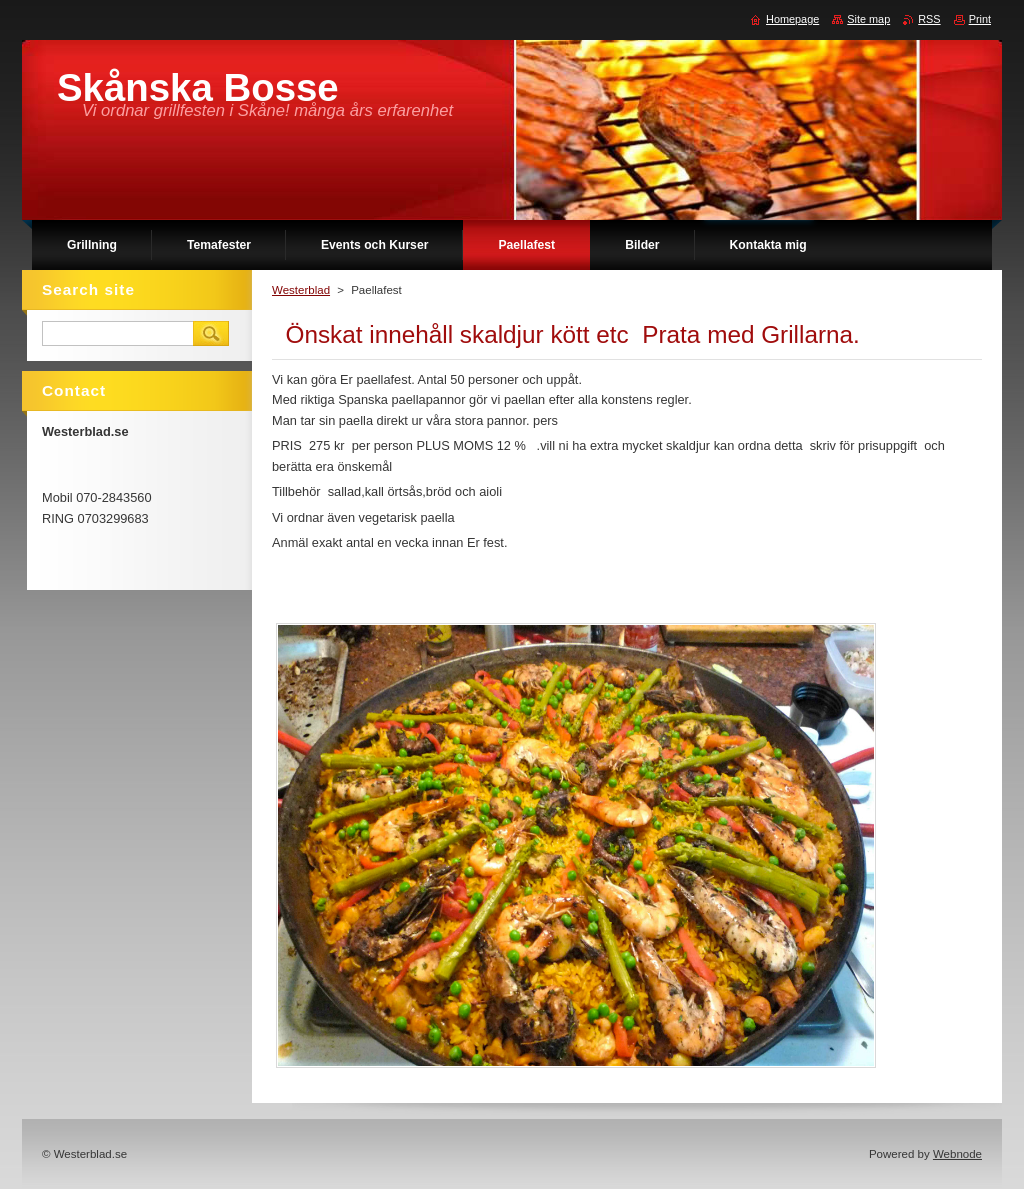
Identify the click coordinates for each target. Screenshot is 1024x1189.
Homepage (792, 19)
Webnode (957, 1154)
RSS (929, 19)
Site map (868, 19)
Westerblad (301, 290)
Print (980, 19)
